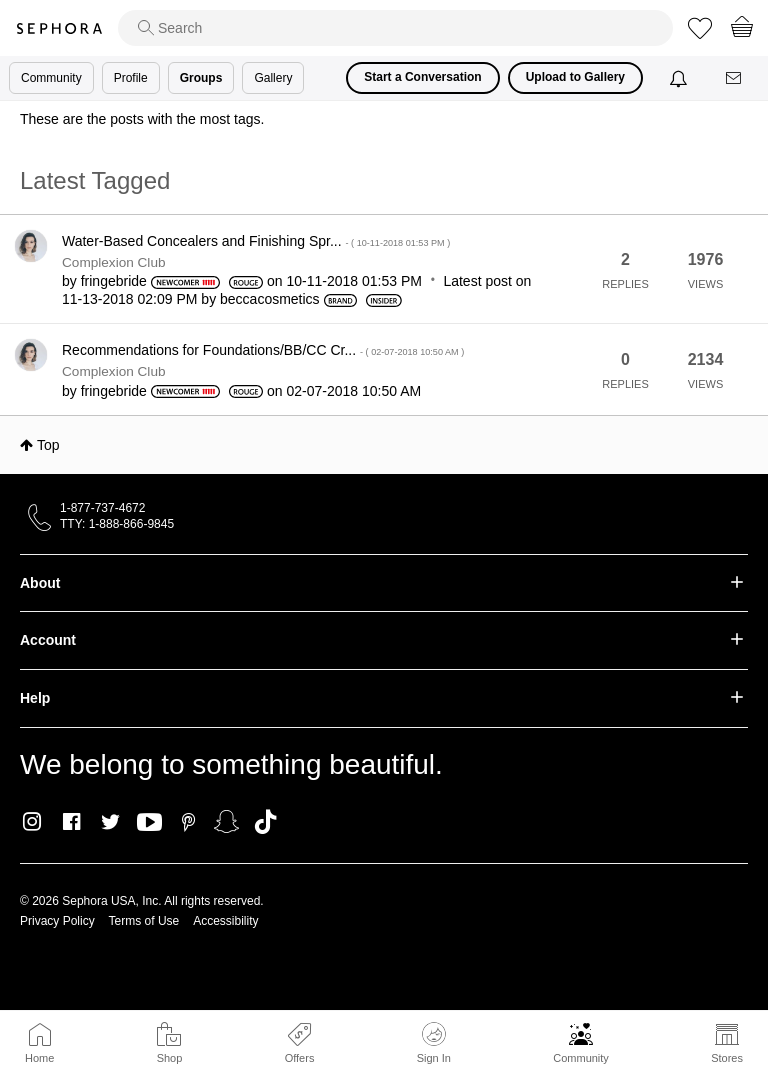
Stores (727, 1058)
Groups (201, 78)
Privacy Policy (57, 921)
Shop (170, 1058)
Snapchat (226, 822)
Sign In (434, 1043)
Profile (131, 78)
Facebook (71, 822)
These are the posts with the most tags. (142, 119)
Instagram (32, 822)
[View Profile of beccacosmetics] (270, 299)
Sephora (59, 28)
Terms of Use (144, 921)
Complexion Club (114, 262)
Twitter (110, 822)
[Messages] (735, 78)
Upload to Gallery (575, 77)
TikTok (265, 822)
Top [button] (48, 445)
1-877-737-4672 (102, 508)
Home (39, 1058)
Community (581, 1058)
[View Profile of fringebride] (114, 281)
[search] (395, 28)
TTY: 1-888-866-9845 (117, 524)
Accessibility (225, 921)
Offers (300, 1058)
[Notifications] (680, 78)
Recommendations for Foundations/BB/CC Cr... (263, 350)
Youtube (149, 823)
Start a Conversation (422, 77)
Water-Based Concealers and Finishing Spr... (256, 241)
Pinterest (188, 822)
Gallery (273, 78)
